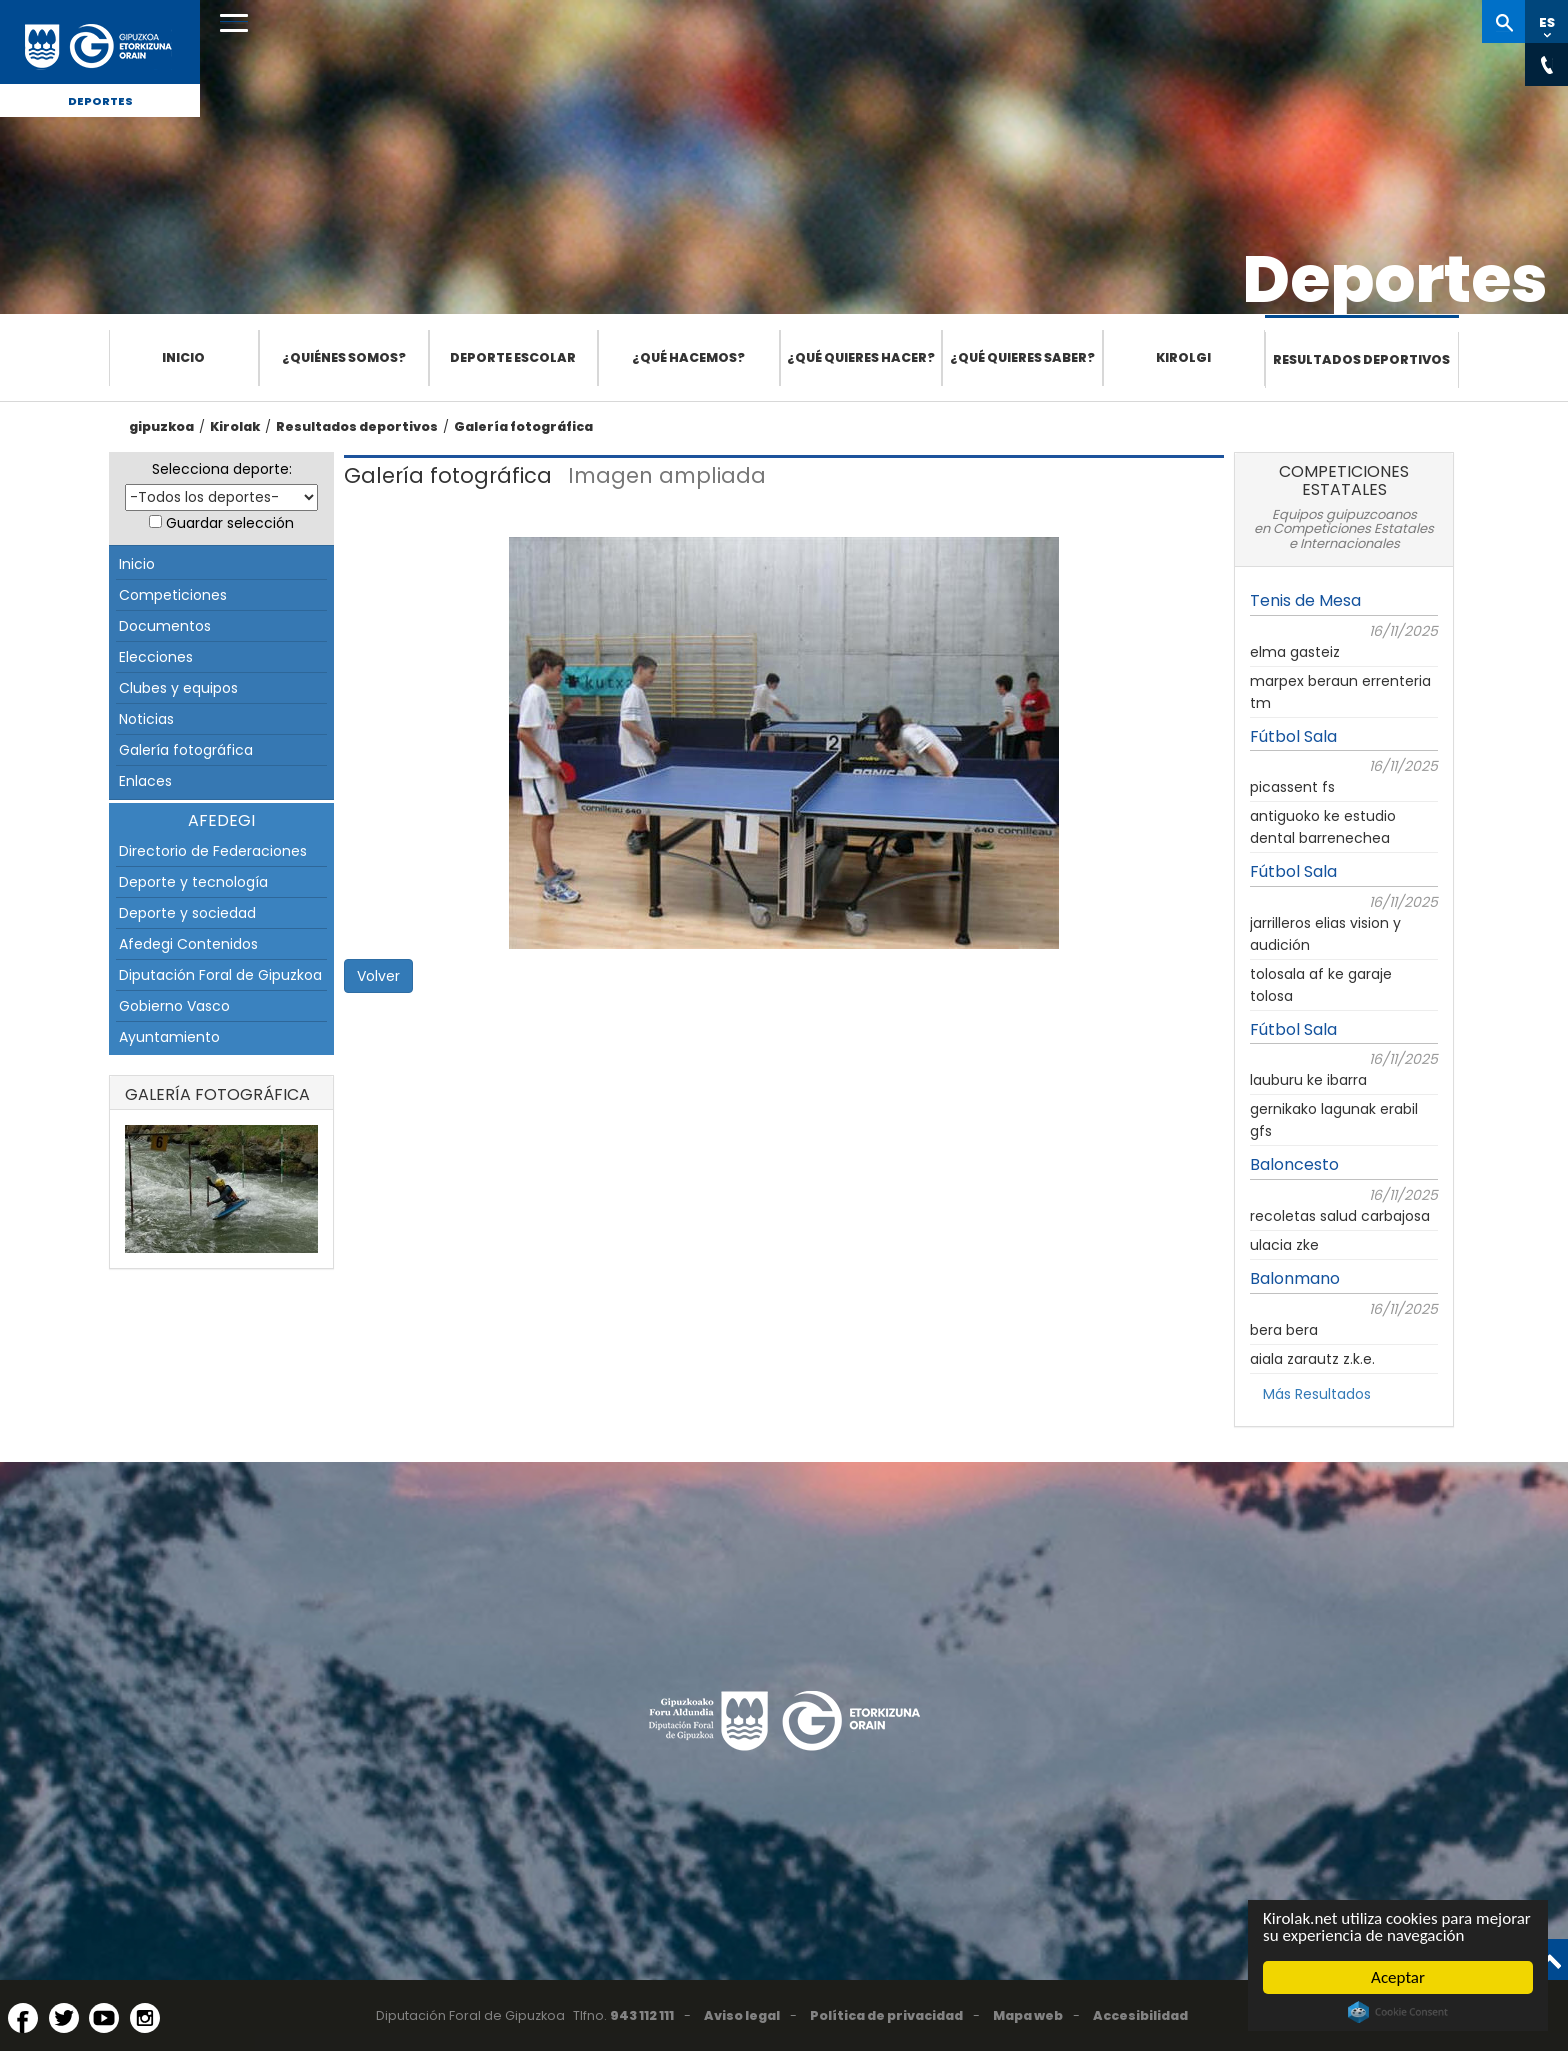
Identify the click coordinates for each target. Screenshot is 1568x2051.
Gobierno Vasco (174, 1006)
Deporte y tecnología (193, 882)
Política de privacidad (886, 2015)
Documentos (165, 626)
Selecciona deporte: (222, 469)
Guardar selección (230, 523)
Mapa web (1028, 2015)
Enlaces (145, 781)
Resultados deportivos (1361, 359)
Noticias (146, 719)
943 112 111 (642, 2015)
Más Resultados (1317, 1394)
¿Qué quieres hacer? (861, 357)
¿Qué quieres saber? (1022, 357)
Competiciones (173, 595)
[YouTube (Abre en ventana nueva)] (104, 2018)
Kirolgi (1183, 357)
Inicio (183, 357)
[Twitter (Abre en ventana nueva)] (64, 2018)
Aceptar (1398, 1977)
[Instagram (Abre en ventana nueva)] (145, 2018)
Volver (378, 976)
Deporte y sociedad (187, 913)
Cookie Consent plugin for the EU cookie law (1398, 2012)
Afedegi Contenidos (188, 944)
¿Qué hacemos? (688, 357)
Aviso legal (742, 2015)
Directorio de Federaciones (213, 851)
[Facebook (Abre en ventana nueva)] (23, 2018)
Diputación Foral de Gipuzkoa (220, 975)
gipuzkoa (161, 426)
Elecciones (156, 657)
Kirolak (235, 426)
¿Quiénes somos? (344, 357)
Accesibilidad (1140, 2015)
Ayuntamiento (169, 1037)
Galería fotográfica (523, 426)
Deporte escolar (513, 357)
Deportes (100, 101)
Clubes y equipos (178, 688)
